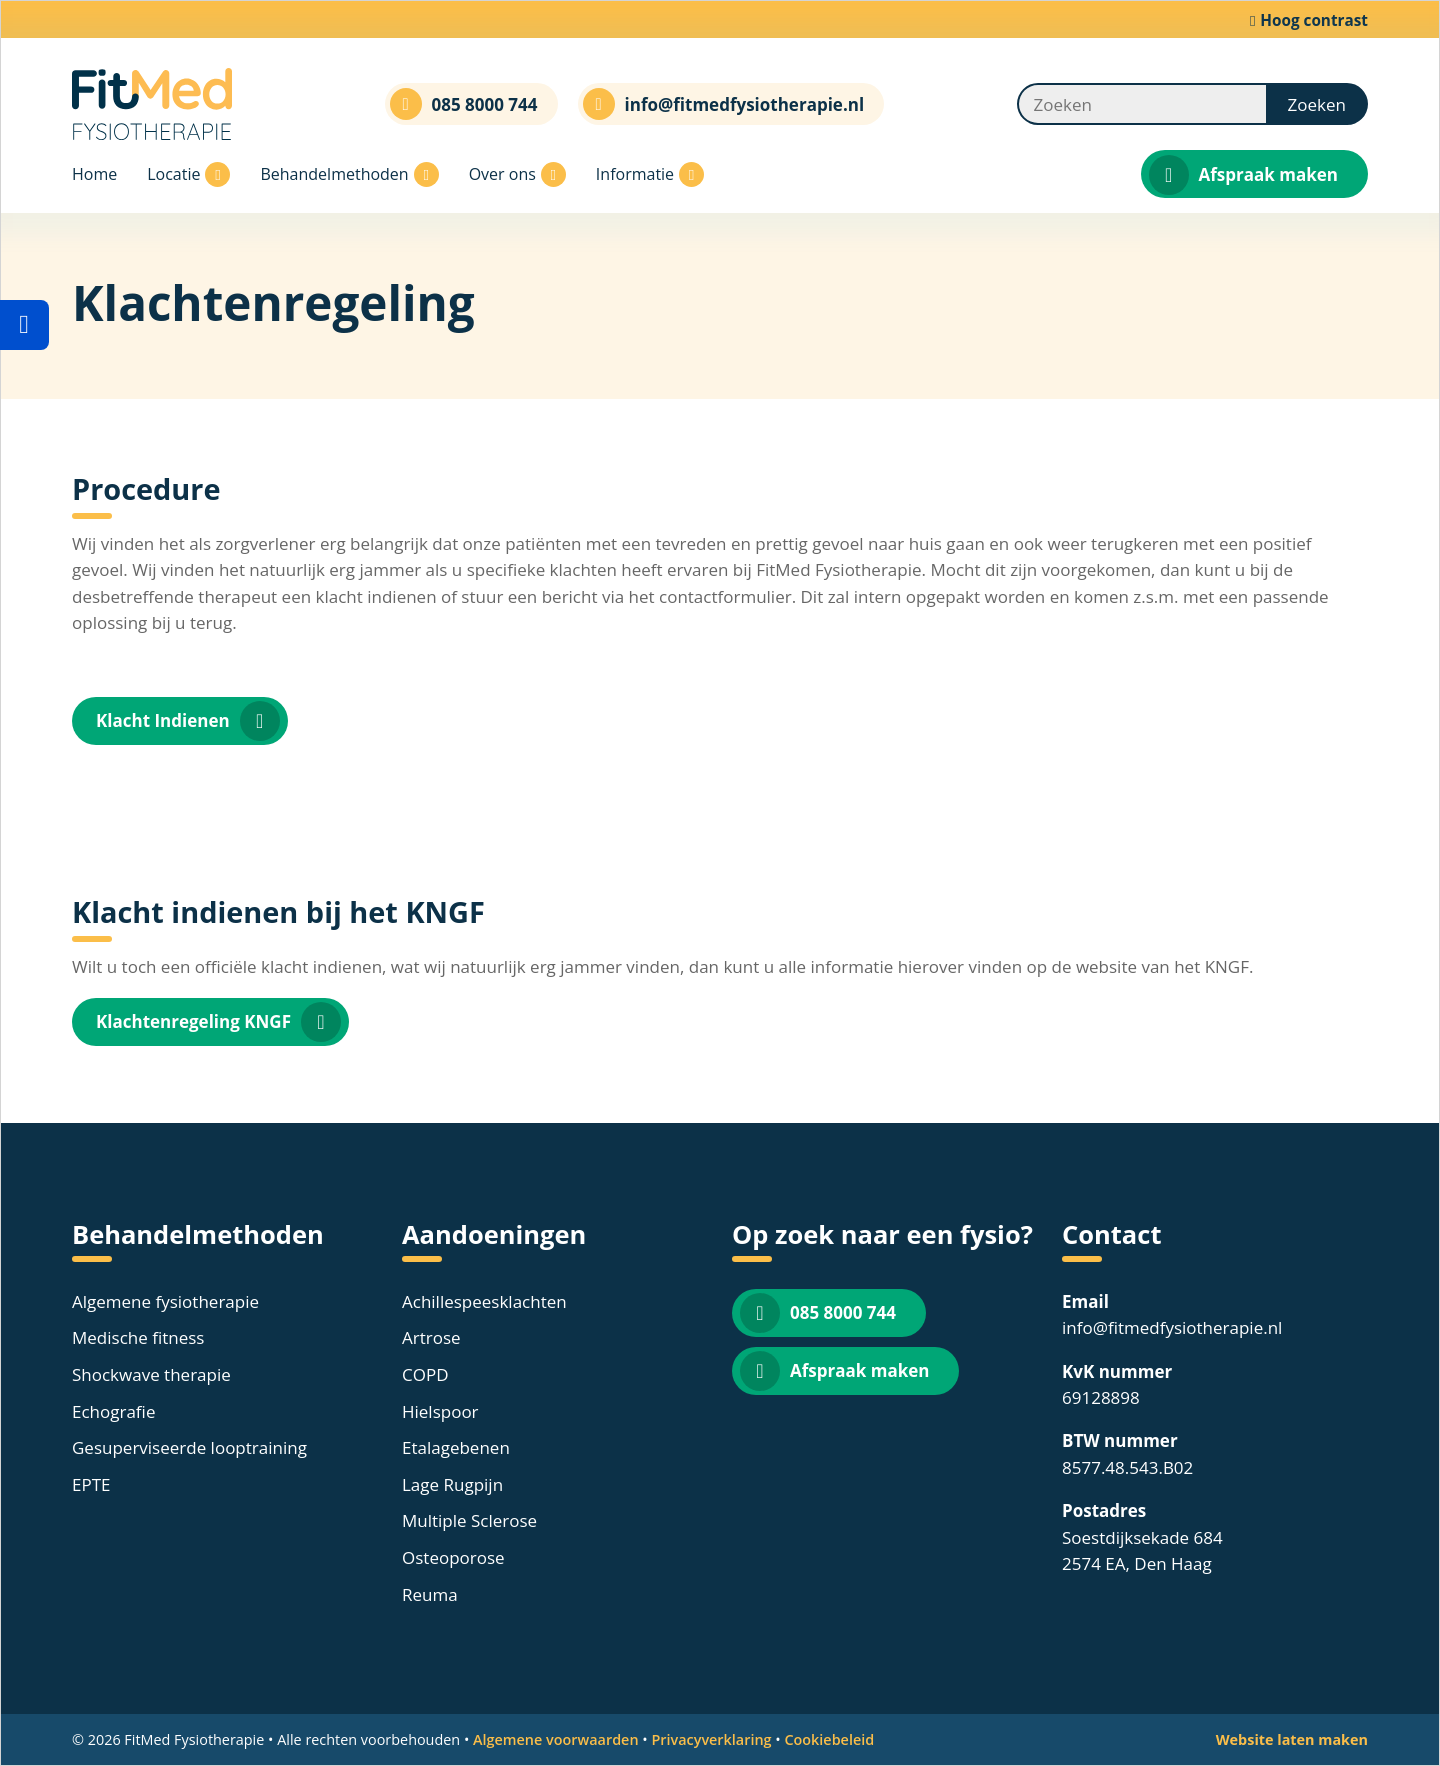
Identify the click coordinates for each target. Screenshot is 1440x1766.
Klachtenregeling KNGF (218, 1022)
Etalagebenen (456, 1447)
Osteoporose (453, 1557)
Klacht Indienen (188, 721)
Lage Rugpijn (452, 1484)
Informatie (650, 174)
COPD (425, 1374)
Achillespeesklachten (484, 1301)
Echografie (113, 1411)
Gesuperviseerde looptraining (189, 1447)
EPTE (91, 1484)
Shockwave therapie (151, 1374)
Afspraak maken (1243, 175)
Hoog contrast (1309, 20)
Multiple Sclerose (469, 1520)
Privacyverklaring (711, 1739)
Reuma (430, 1594)
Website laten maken (1292, 1739)
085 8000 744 (818, 1313)
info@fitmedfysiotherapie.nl (1172, 1327)
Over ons (517, 174)
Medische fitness (138, 1337)
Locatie (188, 174)
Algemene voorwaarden (556, 1739)
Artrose (431, 1337)
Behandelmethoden (349, 174)
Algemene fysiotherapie (165, 1301)
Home (94, 174)
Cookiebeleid (829, 1739)
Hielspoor (440, 1411)
